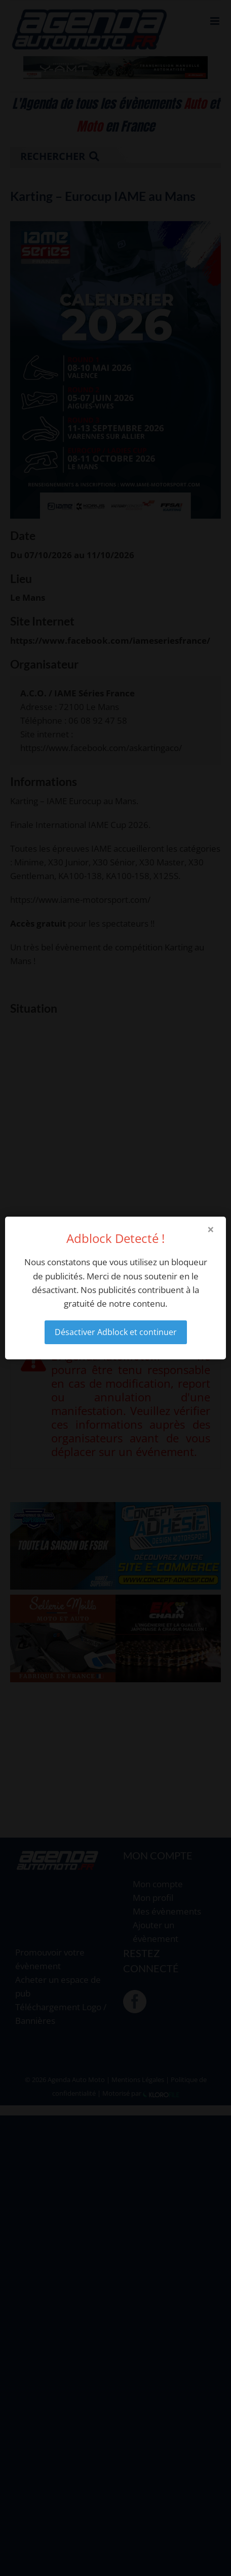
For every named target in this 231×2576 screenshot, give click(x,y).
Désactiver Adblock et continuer (116, 1332)
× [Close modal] (210, 1229)
